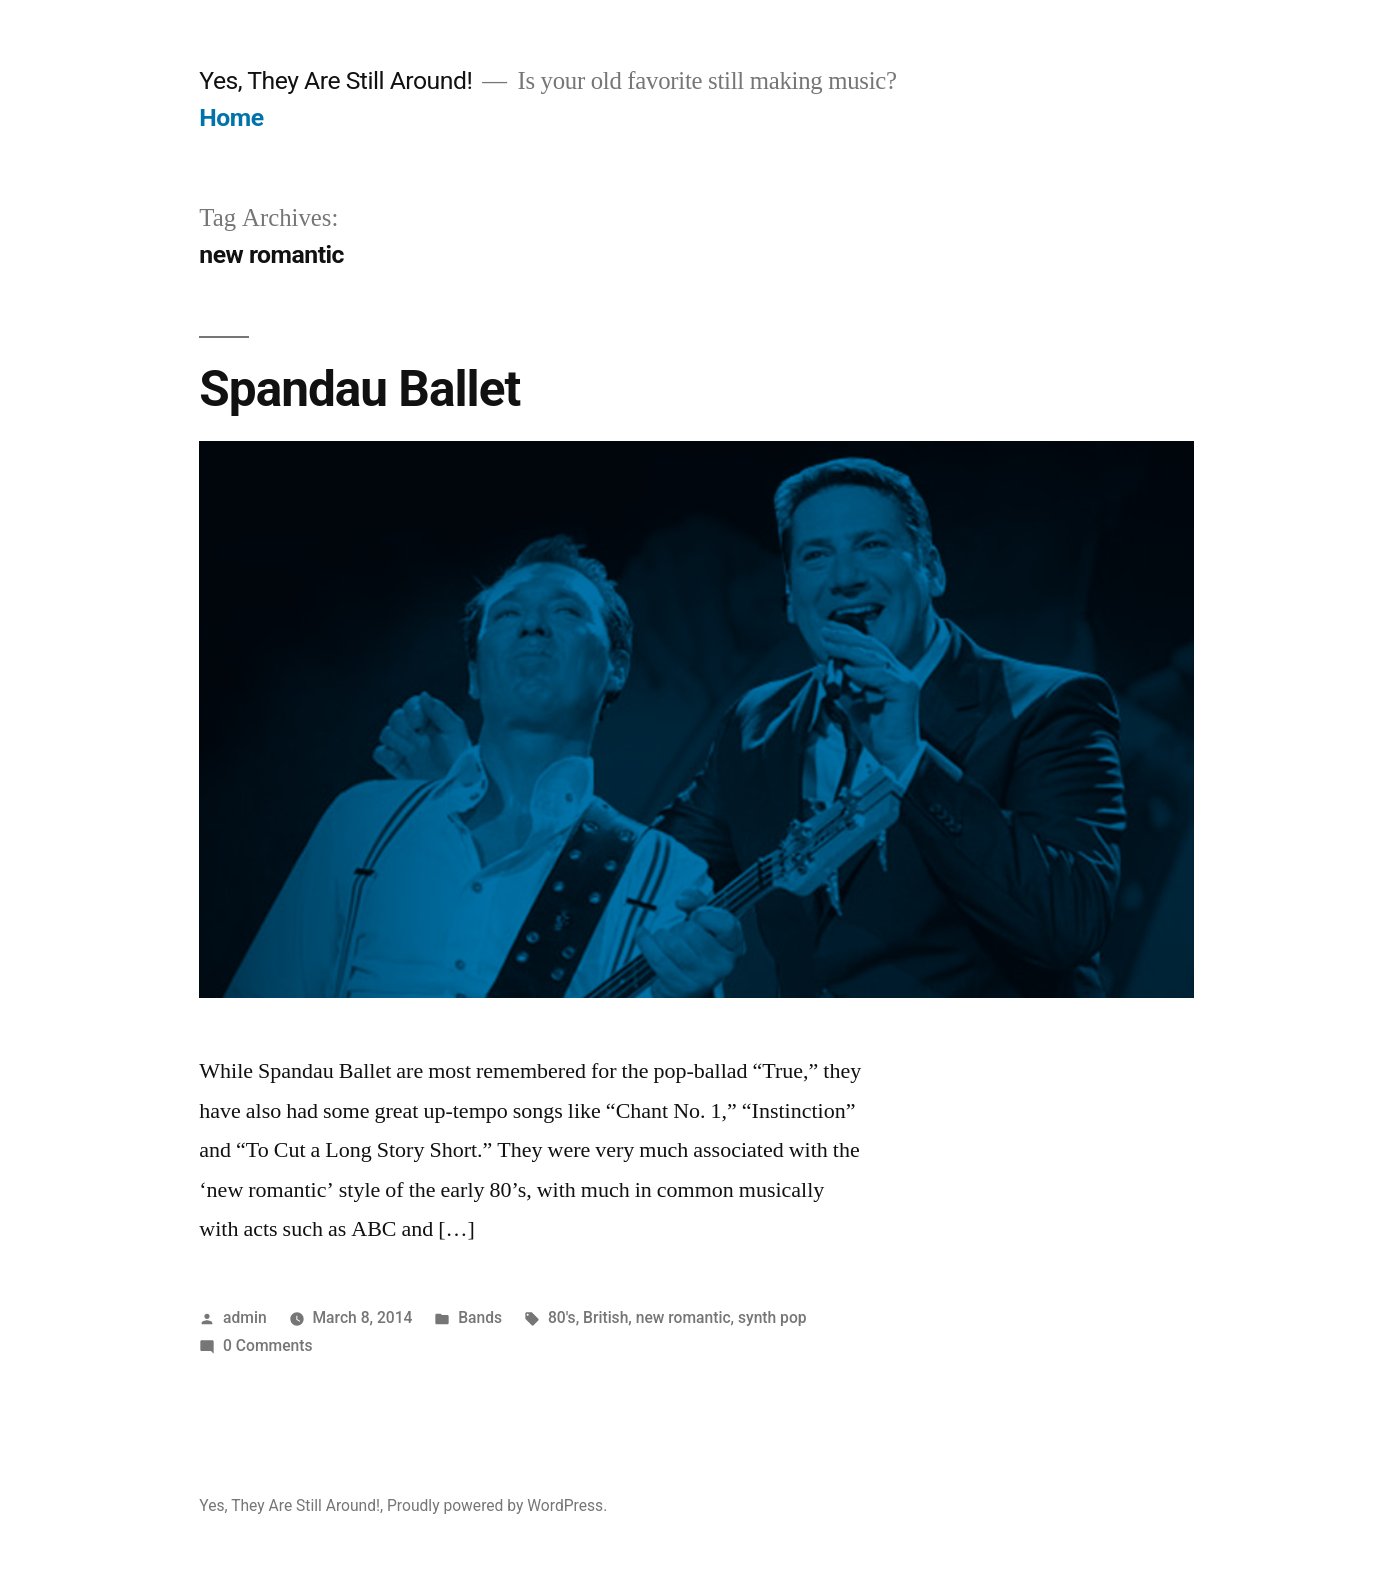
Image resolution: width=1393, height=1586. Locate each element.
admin (245, 1317)
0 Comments (267, 1345)
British (605, 1317)
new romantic (683, 1317)
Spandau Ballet (359, 389)
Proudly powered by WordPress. (497, 1505)
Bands (480, 1317)
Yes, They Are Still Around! (335, 80)
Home (231, 117)
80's (562, 1317)
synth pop (772, 1317)
